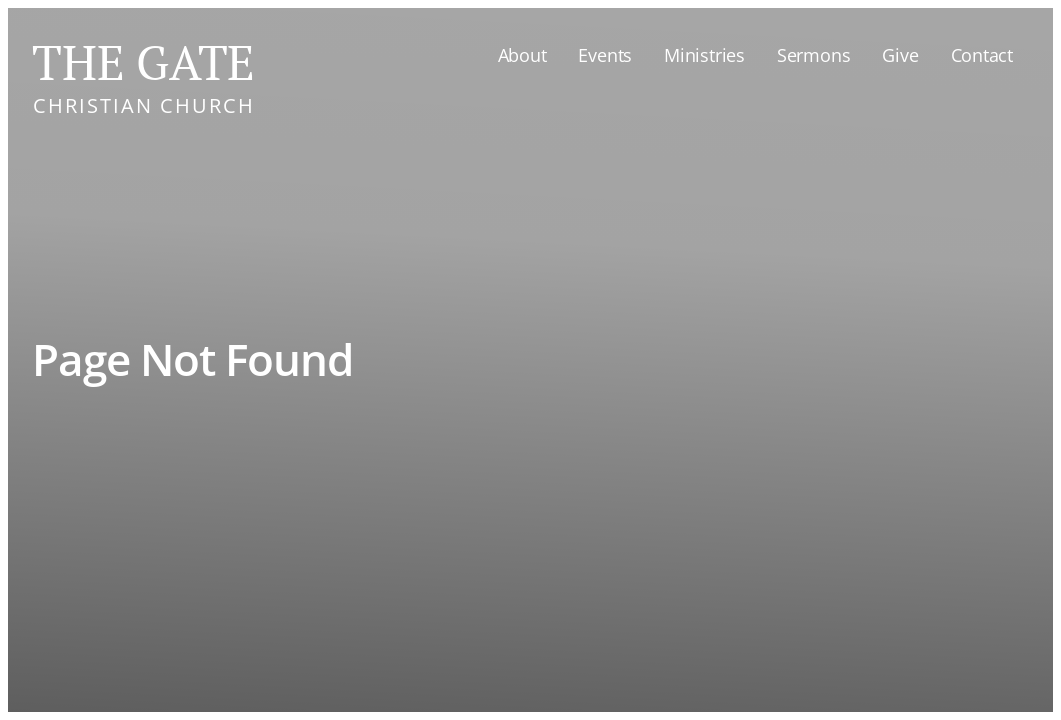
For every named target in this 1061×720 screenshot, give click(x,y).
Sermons (813, 55)
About (522, 55)
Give (900, 55)
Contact (982, 55)
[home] (143, 71)
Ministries (704, 55)
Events (605, 55)
